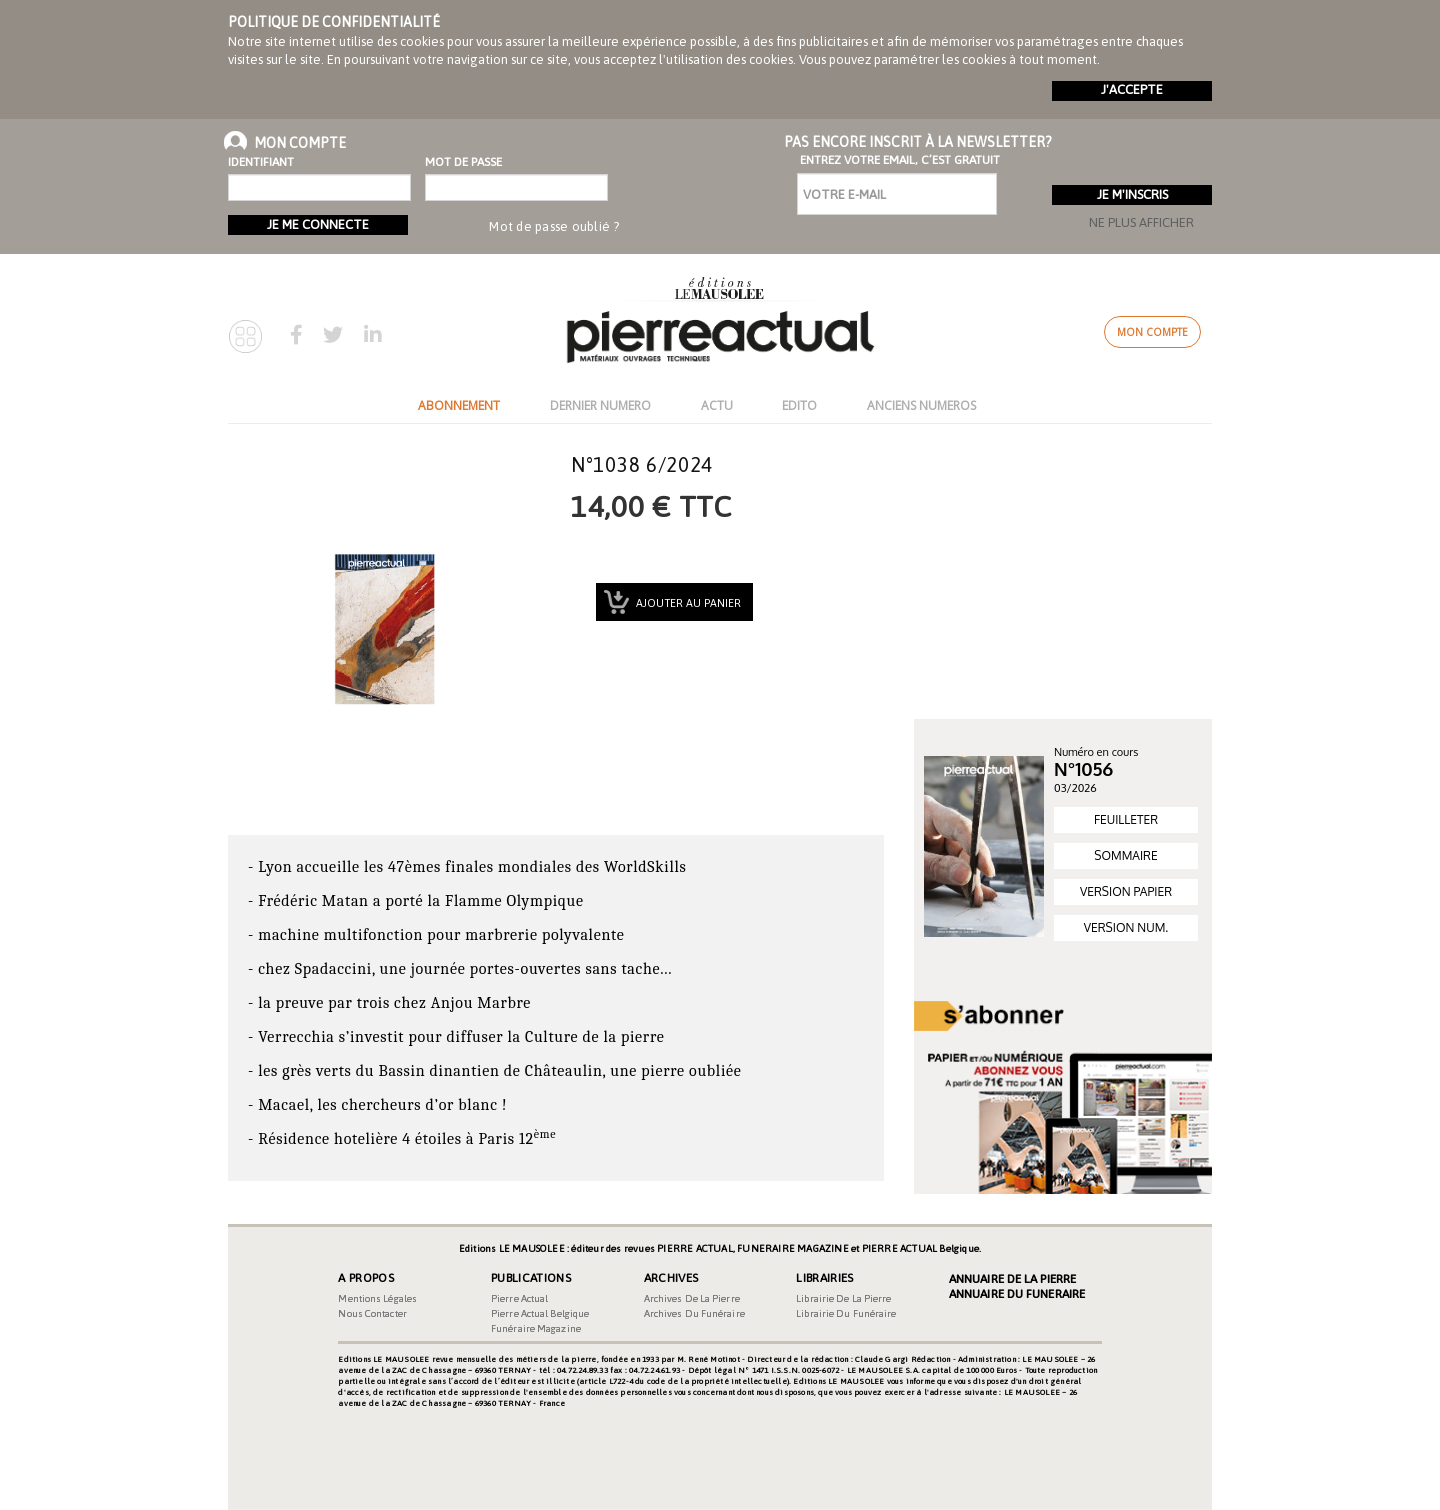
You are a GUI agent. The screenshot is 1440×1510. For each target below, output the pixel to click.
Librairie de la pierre (843, 1298)
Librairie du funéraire (846, 1313)
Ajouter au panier (687, 603)
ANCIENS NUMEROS (921, 405)
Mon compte (1152, 332)
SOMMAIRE (1125, 855)
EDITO (799, 405)
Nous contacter (372, 1313)
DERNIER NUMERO (600, 405)
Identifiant (261, 162)
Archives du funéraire (694, 1313)
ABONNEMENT (459, 405)
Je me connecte (318, 224)
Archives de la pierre (692, 1298)
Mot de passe (463, 162)
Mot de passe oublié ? (554, 226)
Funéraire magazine (536, 1328)
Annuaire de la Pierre (1012, 1279)
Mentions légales (377, 1298)
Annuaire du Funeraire (1017, 1294)
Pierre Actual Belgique (540, 1313)
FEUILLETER (1126, 819)
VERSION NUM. (1126, 927)
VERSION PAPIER (1126, 891)
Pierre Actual (519, 1298)
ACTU (717, 405)
